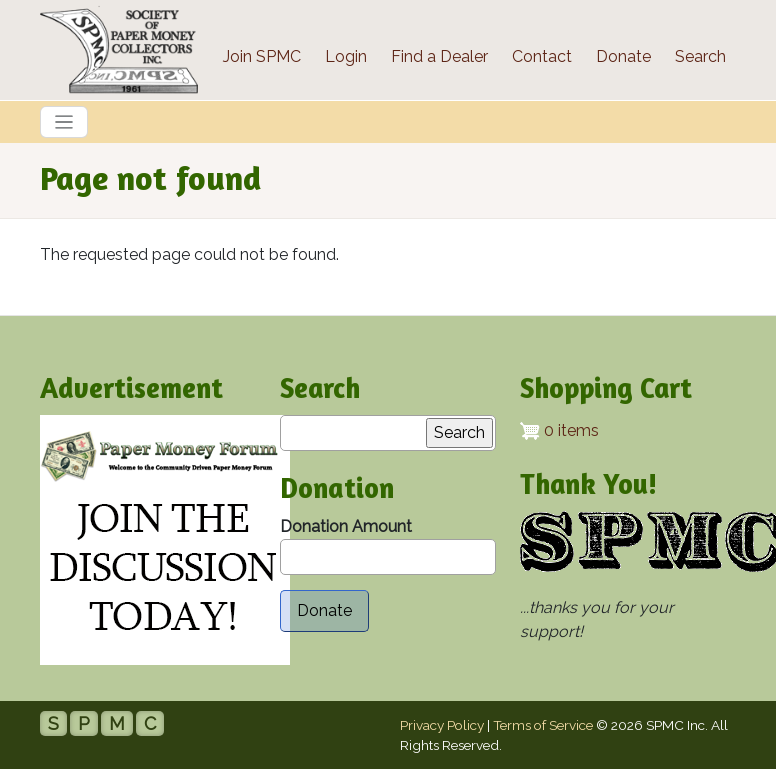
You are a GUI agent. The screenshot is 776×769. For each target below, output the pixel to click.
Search (700, 56)
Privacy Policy (442, 725)
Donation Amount (346, 526)
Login (346, 56)
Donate (623, 56)
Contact (542, 56)
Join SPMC (262, 56)
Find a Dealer (439, 56)
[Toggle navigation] (64, 122)
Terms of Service (543, 725)
